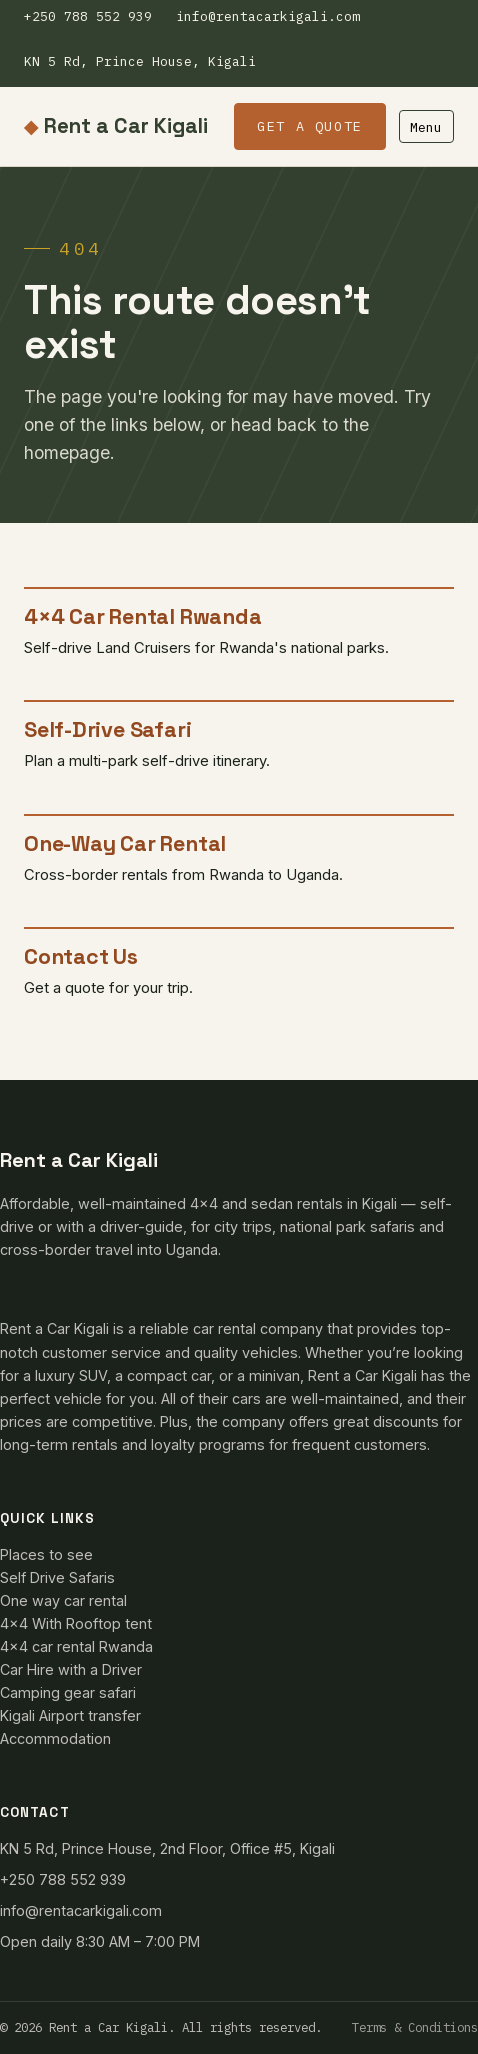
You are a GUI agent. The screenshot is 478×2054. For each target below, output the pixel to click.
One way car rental (63, 1600)
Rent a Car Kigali (116, 127)
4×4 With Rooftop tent (76, 1623)
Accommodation (55, 1738)
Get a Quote (310, 126)
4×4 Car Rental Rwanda (142, 616)
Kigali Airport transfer (70, 1715)
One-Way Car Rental (125, 843)
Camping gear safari (68, 1692)
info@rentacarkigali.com (268, 16)
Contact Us (81, 956)
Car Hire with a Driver (71, 1669)
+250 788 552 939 (88, 16)
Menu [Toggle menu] (426, 127)
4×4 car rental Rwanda (76, 1646)
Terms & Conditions (415, 2027)
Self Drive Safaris (57, 1577)
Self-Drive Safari (107, 729)
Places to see (46, 1554)
